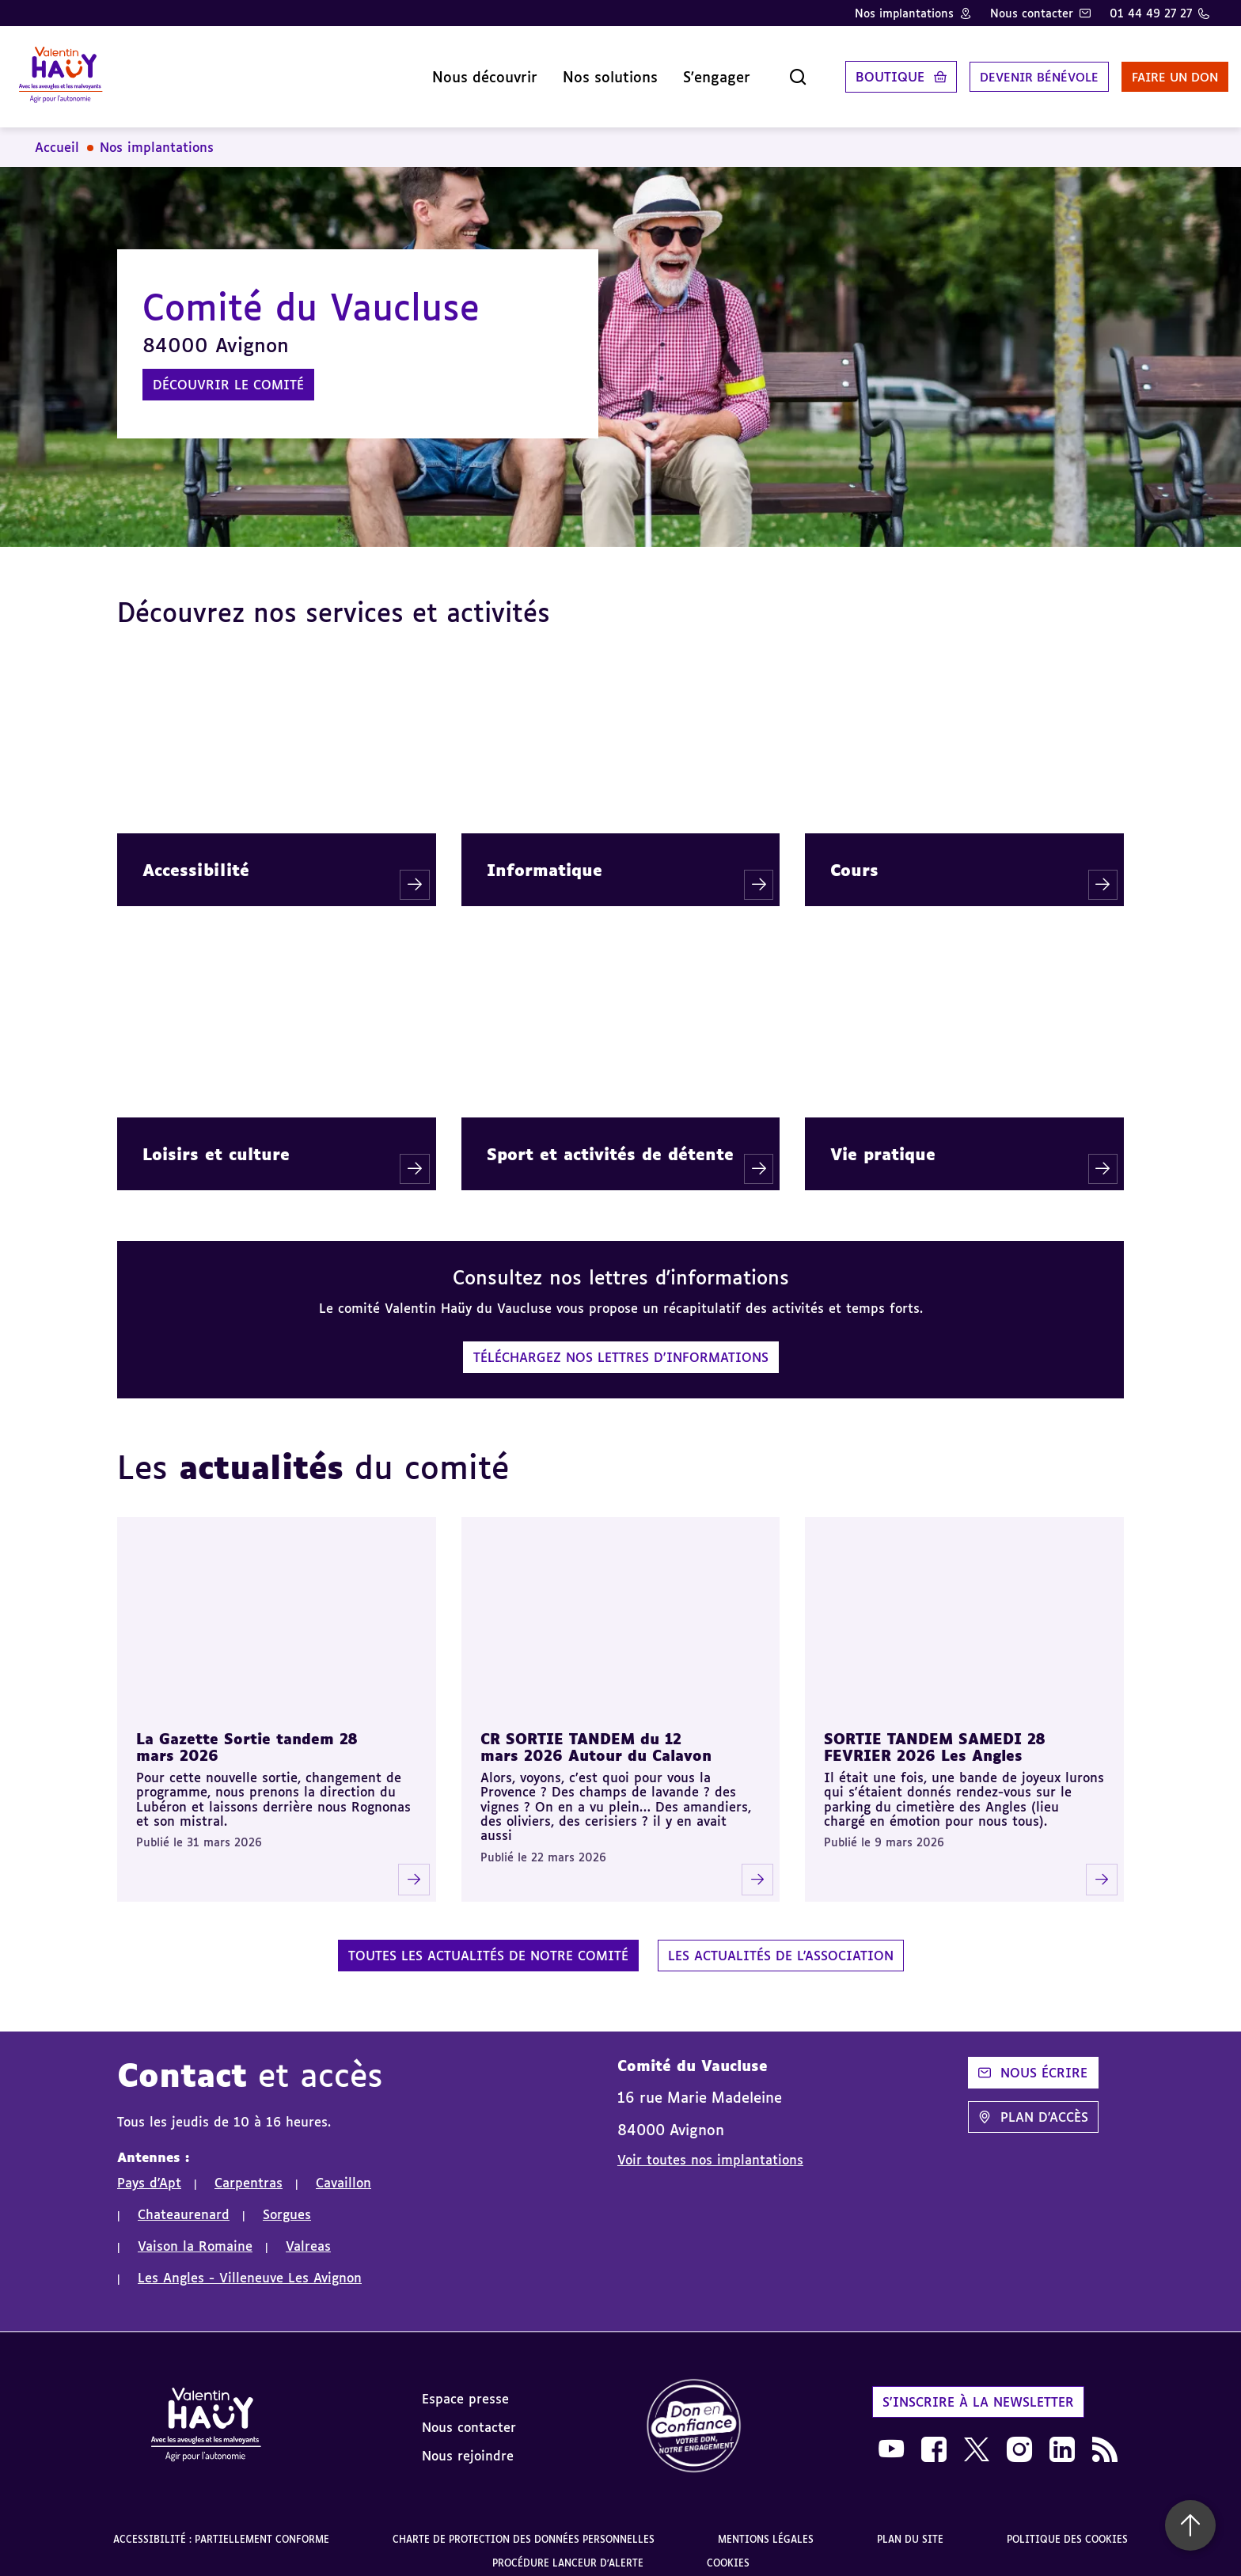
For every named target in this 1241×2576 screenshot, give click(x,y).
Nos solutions (573, 70)
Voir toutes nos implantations (710, 2147)
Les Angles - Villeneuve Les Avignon (250, 2265)
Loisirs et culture (216, 1141)
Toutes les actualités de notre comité (488, 1943)
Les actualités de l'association (781, 1943)
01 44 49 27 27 (1151, 13)
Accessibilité (195, 857)
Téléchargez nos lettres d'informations (621, 1344)
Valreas (308, 2233)
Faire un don (1151, 70)
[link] (694, 2414)
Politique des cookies (1067, 2526)
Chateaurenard (184, 2202)
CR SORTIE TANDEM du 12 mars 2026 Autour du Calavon (596, 1734)
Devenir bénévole (1007, 70)
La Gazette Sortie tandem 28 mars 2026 (247, 1734)
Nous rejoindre (468, 2443)
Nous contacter (1031, 13)
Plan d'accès (1033, 2104)
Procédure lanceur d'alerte (567, 2550)
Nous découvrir (448, 70)
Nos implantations (904, 13)
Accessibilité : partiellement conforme (221, 2526)
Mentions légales (766, 2526)
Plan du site (910, 2526)
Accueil (57, 134)
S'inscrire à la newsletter (978, 2389)
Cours (854, 857)
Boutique (853, 70)
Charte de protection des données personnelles (524, 2526)
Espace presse (465, 2386)
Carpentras (248, 2170)
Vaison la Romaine (195, 2233)
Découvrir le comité (228, 372)
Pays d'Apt (149, 2170)
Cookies (728, 2550)
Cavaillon (343, 2170)
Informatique (544, 857)
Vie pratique (882, 1141)
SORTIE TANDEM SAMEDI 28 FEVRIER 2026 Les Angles (935, 1734)
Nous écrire (1032, 2060)
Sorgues (287, 2202)
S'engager (680, 70)
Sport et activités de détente (610, 1141)
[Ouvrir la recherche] (761, 70)
